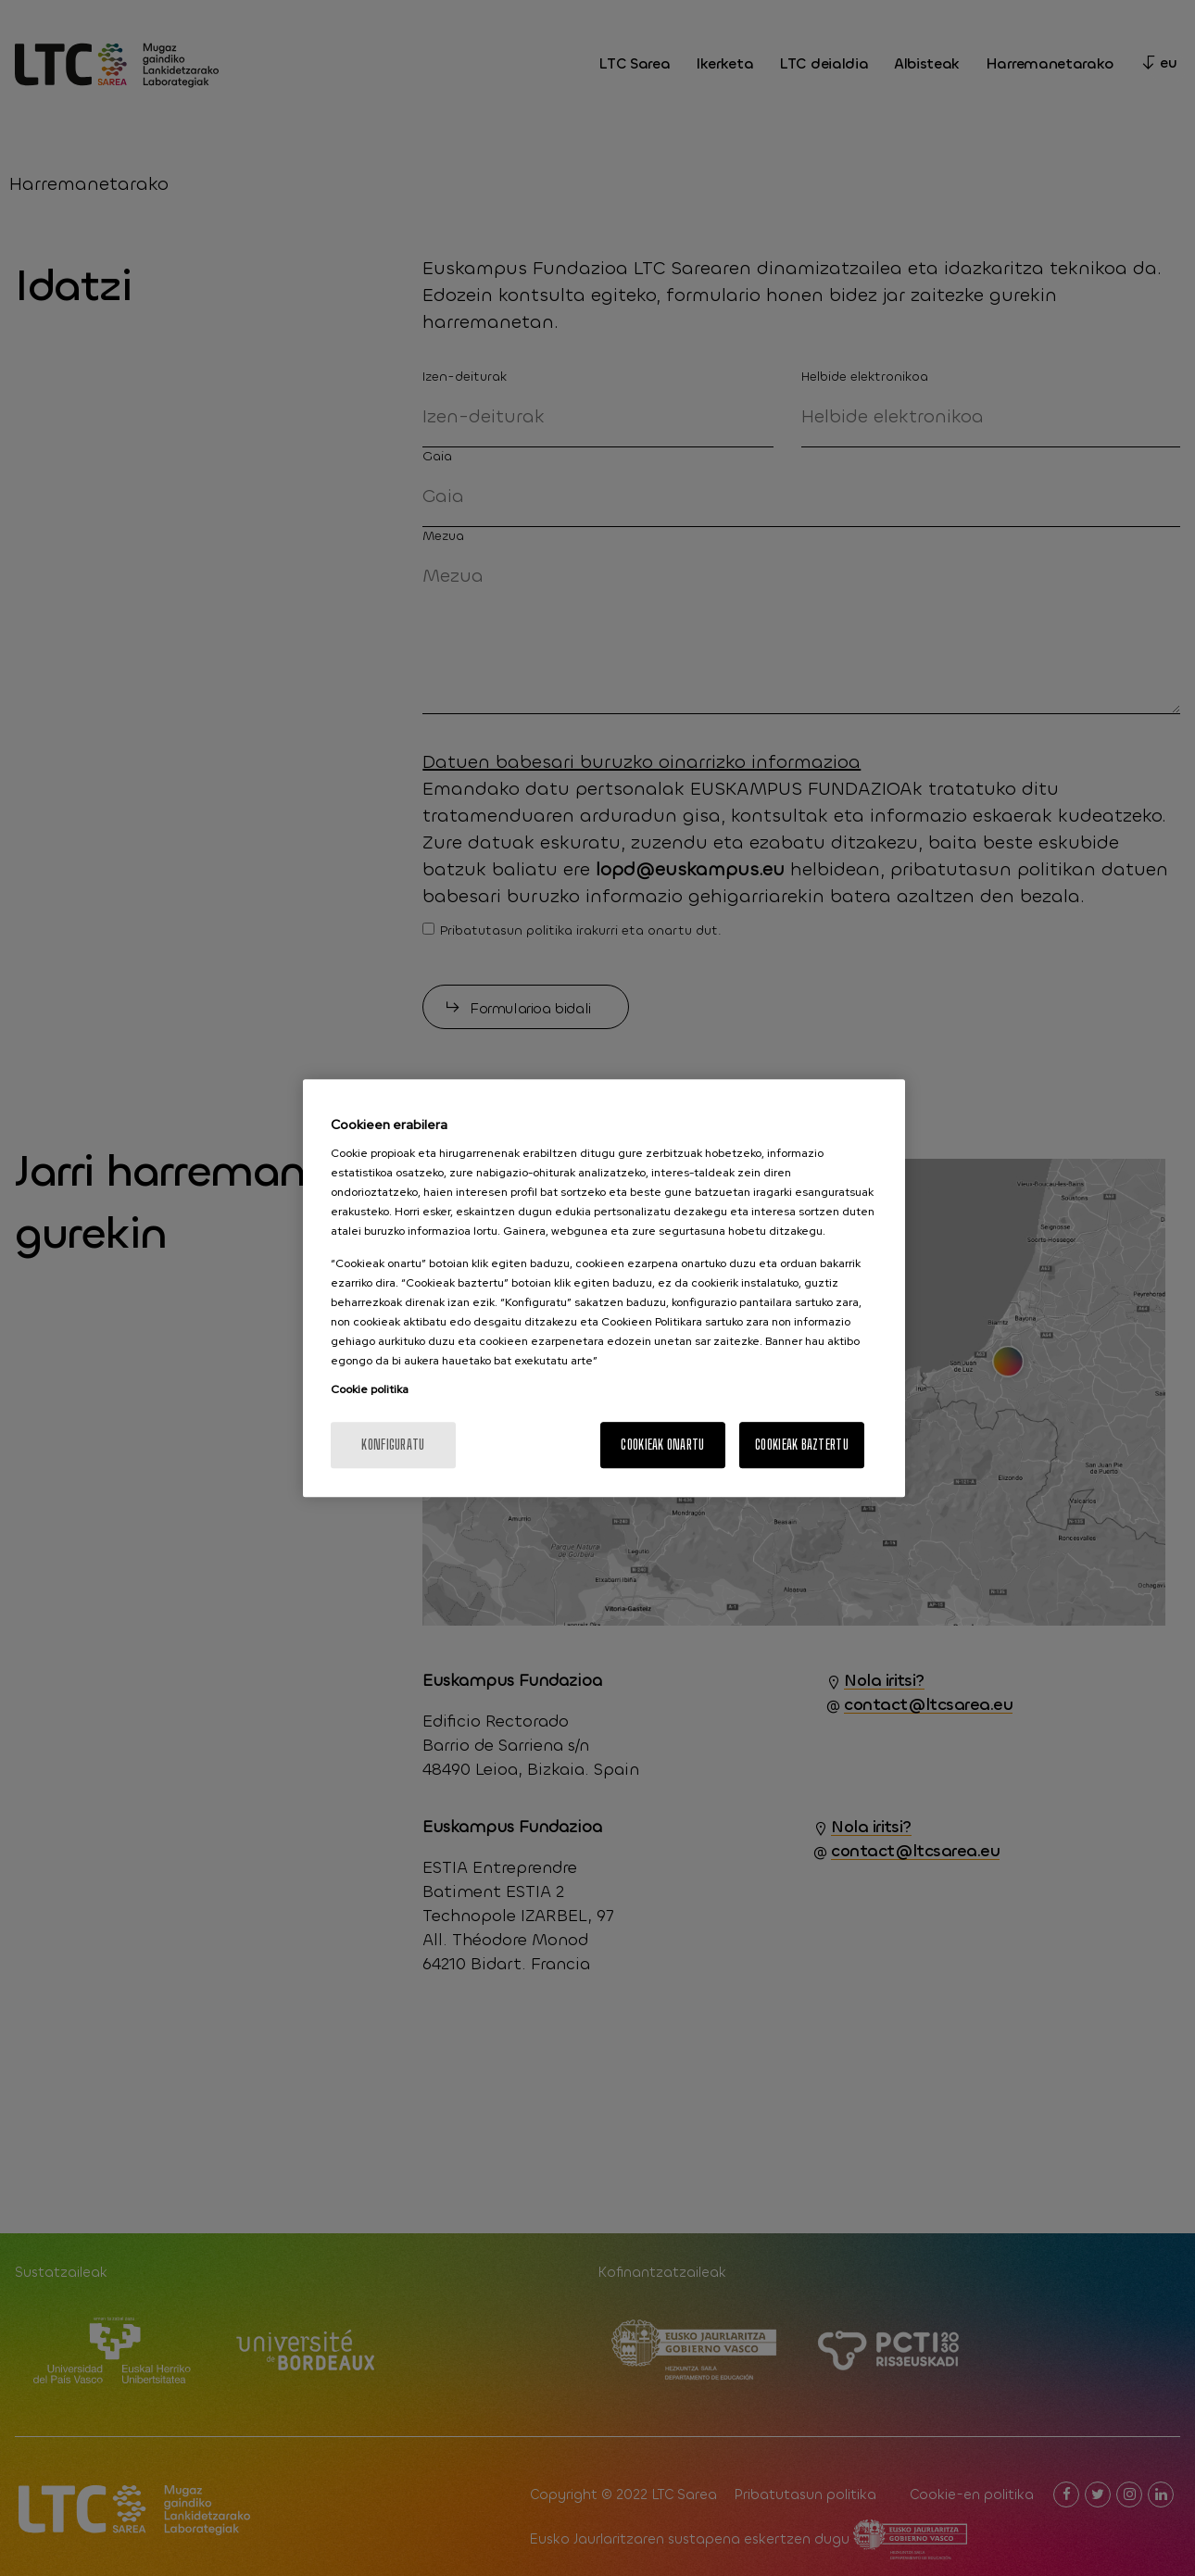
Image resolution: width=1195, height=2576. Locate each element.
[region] (604, 1288)
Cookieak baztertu (802, 1444)
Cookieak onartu (662, 1444)
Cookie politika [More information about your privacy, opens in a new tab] (370, 1389)
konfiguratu (392, 1444)
